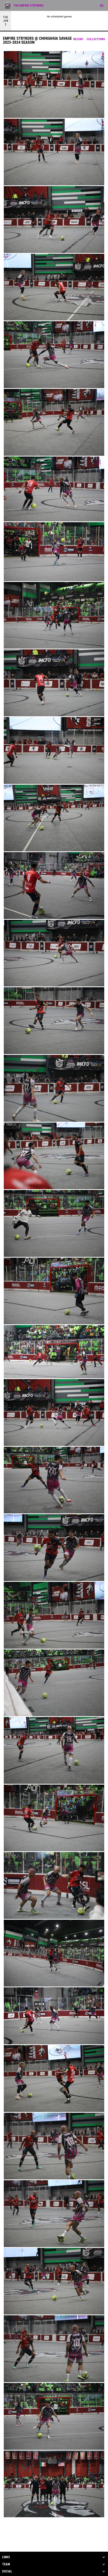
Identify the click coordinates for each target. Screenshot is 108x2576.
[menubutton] (101, 5)
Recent (78, 39)
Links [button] (6, 2557)
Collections (96, 39)
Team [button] (6, 2564)
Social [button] (7, 2571)
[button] (54, 84)
